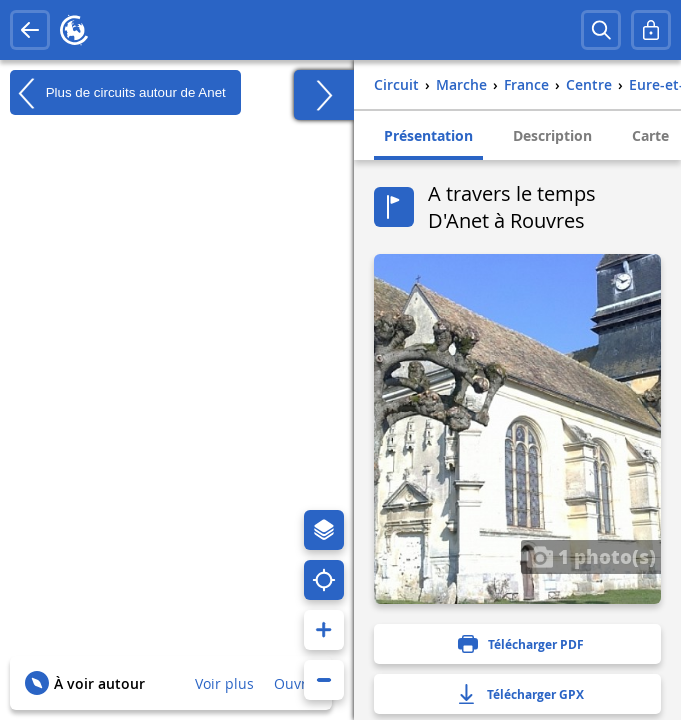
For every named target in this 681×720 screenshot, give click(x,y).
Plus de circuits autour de (118, 93)
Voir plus (224, 683)
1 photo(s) (591, 556)
